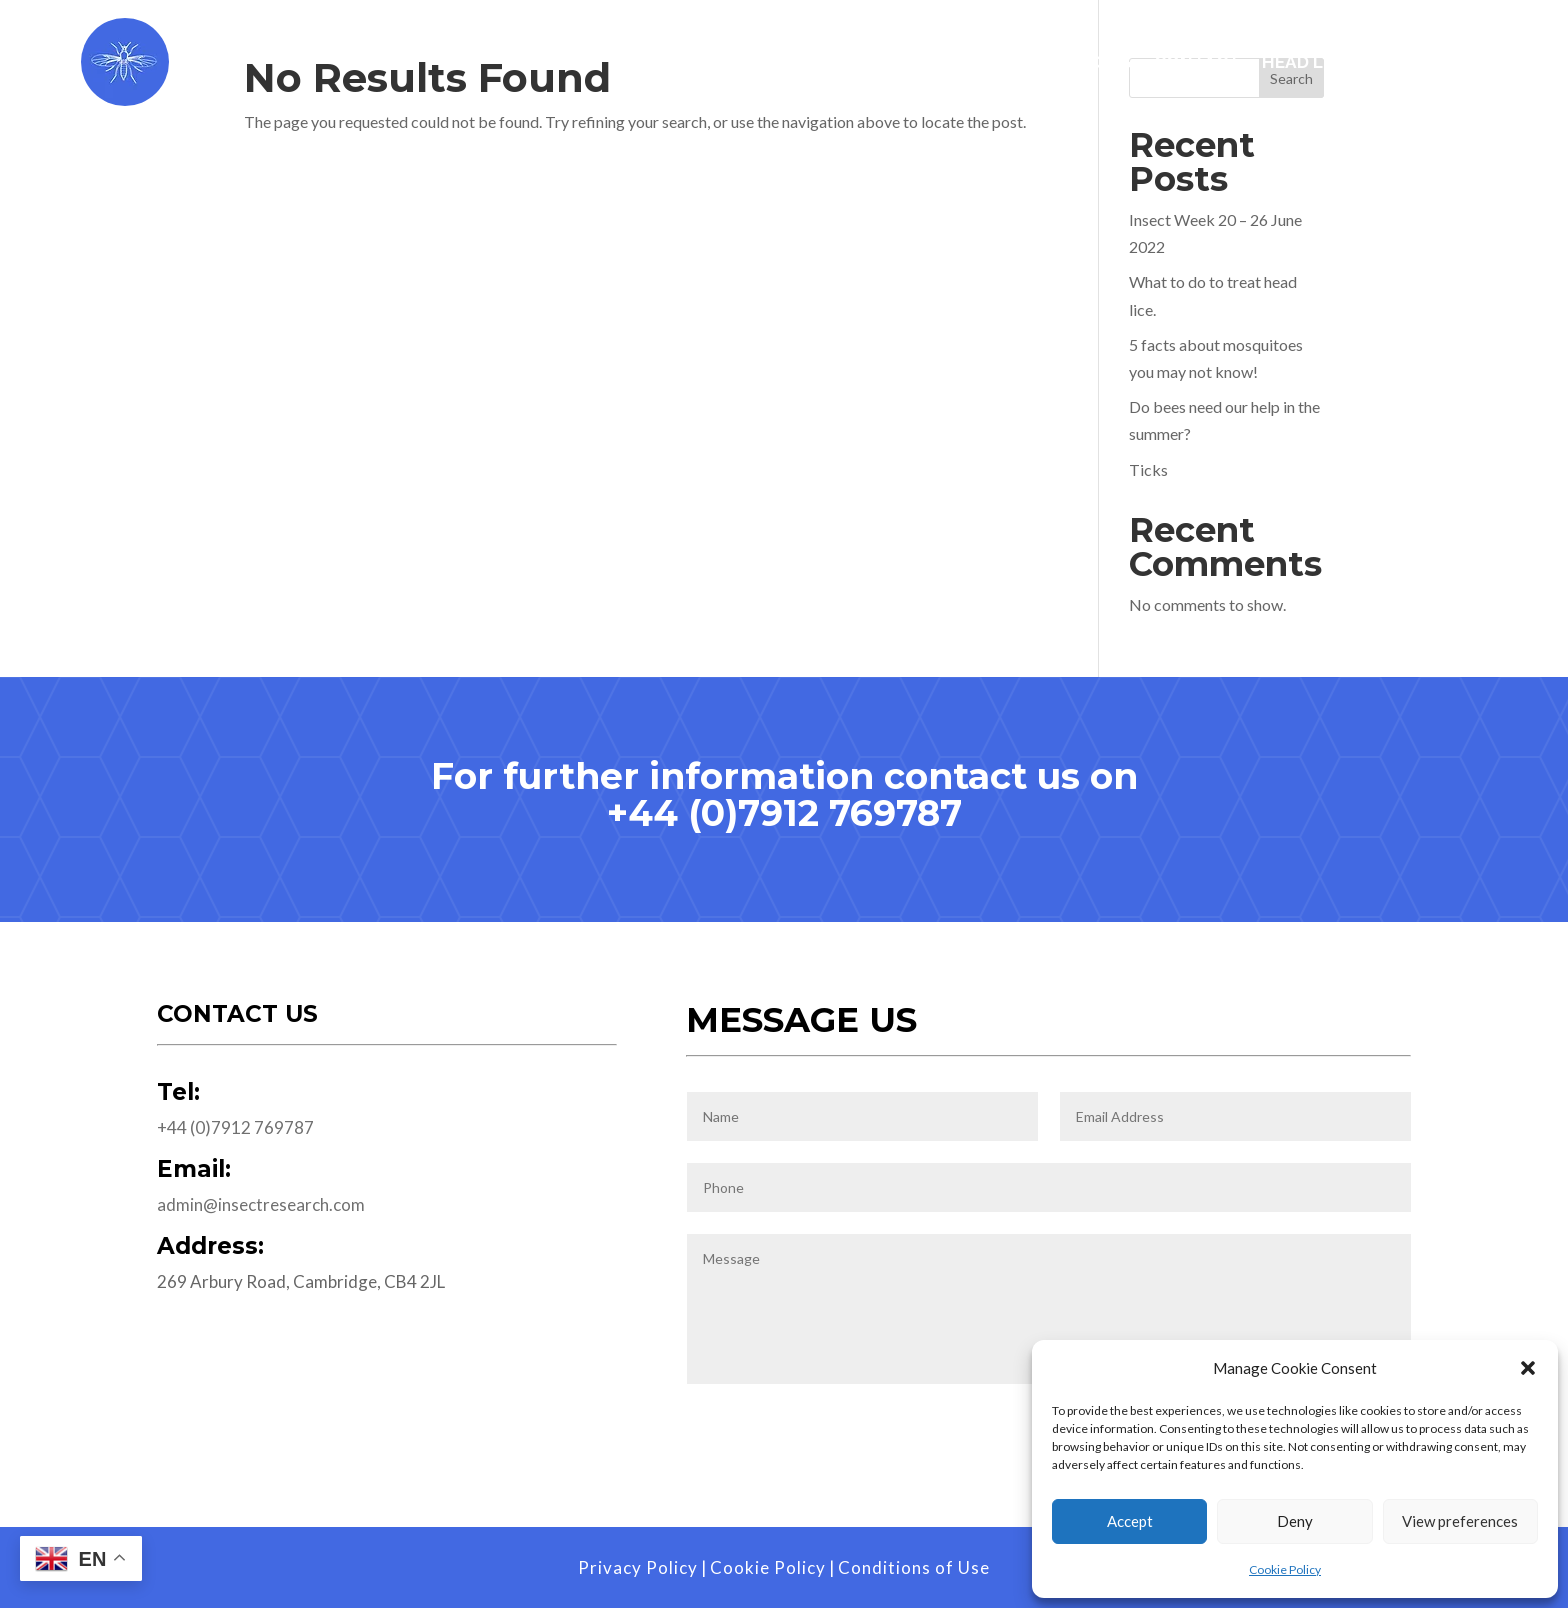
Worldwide (926, 63)
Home (679, 63)
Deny (1295, 1521)
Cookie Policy (1285, 1569)
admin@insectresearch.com (261, 1204)
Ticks (1148, 469)
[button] (1528, 1368)
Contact (1197, 63)
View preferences (1460, 1521)
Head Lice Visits (1335, 63)
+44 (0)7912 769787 (784, 813)
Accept (1130, 1521)
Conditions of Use (914, 1567)
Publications (1067, 63)
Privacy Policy (638, 1567)
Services (788, 63)
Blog (1455, 63)
